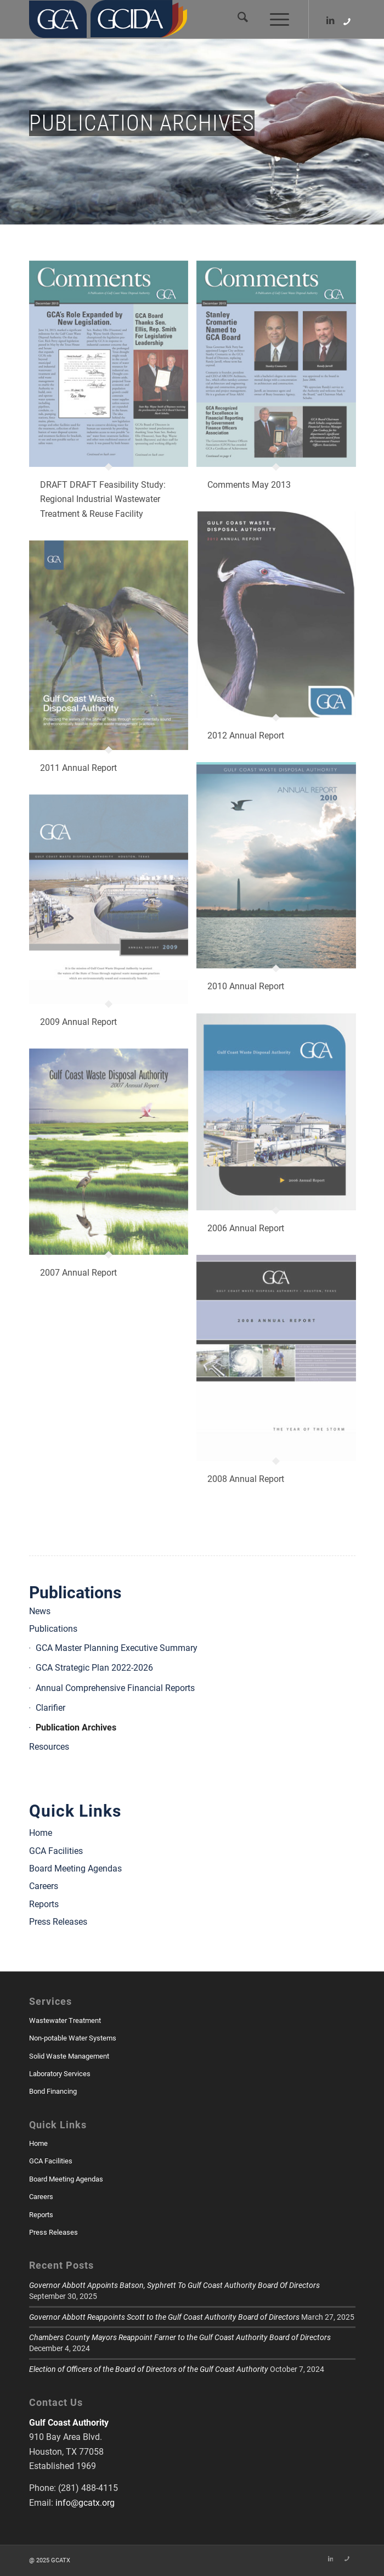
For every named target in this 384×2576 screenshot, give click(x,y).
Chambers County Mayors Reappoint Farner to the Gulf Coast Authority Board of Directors (180, 2337)
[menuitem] (237, 19)
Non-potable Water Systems (72, 2038)
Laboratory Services (60, 2074)
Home (40, 1833)
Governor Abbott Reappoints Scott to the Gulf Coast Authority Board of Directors (164, 2317)
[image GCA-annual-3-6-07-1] (280, 1134)
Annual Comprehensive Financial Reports (115, 1688)
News (39, 1611)
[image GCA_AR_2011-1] (113, 667)
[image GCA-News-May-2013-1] (280, 386)
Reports (44, 1904)
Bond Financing (53, 2091)
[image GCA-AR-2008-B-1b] (280, 1380)
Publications (75, 1592)
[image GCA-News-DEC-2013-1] (113, 400)
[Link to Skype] (347, 21)
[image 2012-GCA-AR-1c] (280, 636)
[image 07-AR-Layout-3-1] (113, 1174)
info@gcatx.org (85, 2503)
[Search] (237, 19)
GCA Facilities (56, 1851)
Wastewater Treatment (65, 2020)
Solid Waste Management (69, 2056)
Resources (49, 1746)
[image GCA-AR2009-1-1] (113, 921)
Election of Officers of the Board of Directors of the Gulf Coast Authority (148, 2369)
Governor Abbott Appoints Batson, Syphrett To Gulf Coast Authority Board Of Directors (174, 2285)
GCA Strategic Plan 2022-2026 (94, 1667)
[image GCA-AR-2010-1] (280, 887)
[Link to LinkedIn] (331, 20)
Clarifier (50, 1708)
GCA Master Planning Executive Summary (116, 1648)
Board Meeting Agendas (75, 1868)
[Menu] (274, 19)
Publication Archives (76, 1727)
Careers (43, 1886)
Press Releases (58, 1922)
